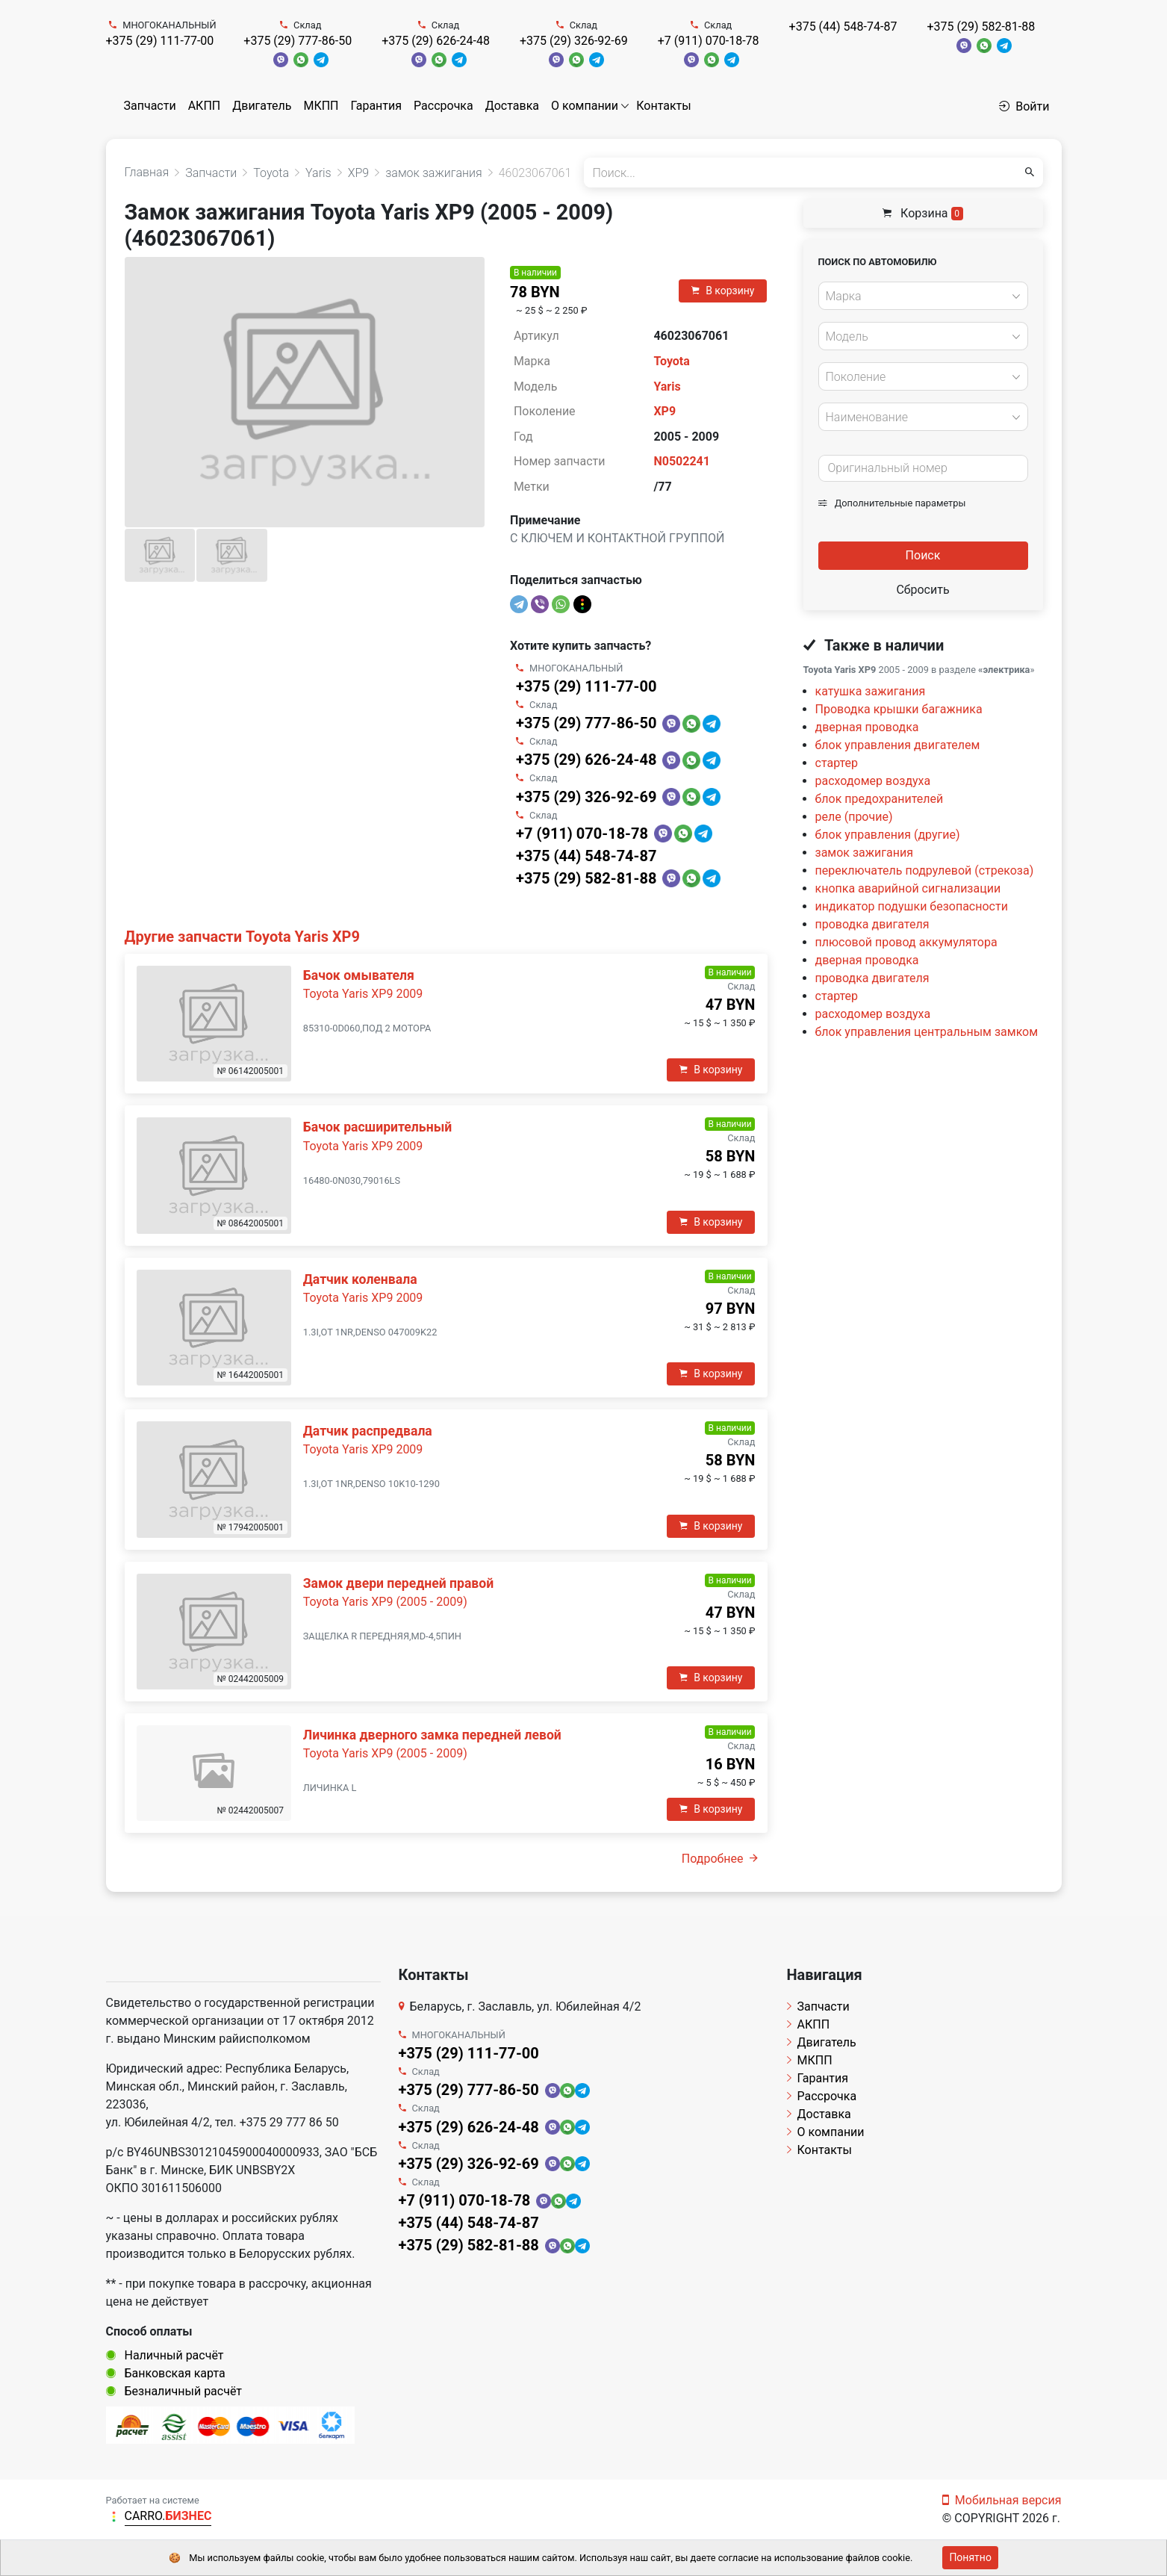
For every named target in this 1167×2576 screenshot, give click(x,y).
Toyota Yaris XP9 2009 (363, 994)
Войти (1024, 106)
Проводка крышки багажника (899, 709)
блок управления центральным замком (927, 1032)
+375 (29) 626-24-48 (436, 41)
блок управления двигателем (897, 745)
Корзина (923, 213)
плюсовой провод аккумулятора (906, 942)
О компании (584, 106)
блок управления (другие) (887, 835)
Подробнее (720, 1859)
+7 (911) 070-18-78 (708, 41)
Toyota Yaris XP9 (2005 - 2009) (385, 1602)
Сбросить (922, 590)
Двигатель (261, 106)
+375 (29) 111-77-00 (160, 41)
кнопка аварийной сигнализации (908, 888)
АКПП (204, 106)
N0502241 (681, 461)
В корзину (722, 291)
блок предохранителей (879, 799)
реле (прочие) (854, 817)
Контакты (663, 106)
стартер (837, 763)
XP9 (664, 411)
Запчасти (150, 106)
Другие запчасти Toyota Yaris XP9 (242, 937)
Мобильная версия (1002, 2500)
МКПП (320, 106)
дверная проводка (867, 727)
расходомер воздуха (873, 781)
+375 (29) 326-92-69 (574, 41)
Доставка (512, 106)
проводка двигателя (872, 924)
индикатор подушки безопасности (911, 906)
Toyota (671, 361)
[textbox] (919, 296)
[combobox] (923, 295)
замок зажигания (864, 852)
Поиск (923, 555)
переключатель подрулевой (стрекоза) (924, 870)
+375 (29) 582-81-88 (981, 26)
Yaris (666, 386)
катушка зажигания (870, 691)
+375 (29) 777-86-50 (297, 41)
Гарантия (376, 106)
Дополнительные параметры (892, 503)
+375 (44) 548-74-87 (843, 26)
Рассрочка (443, 106)
